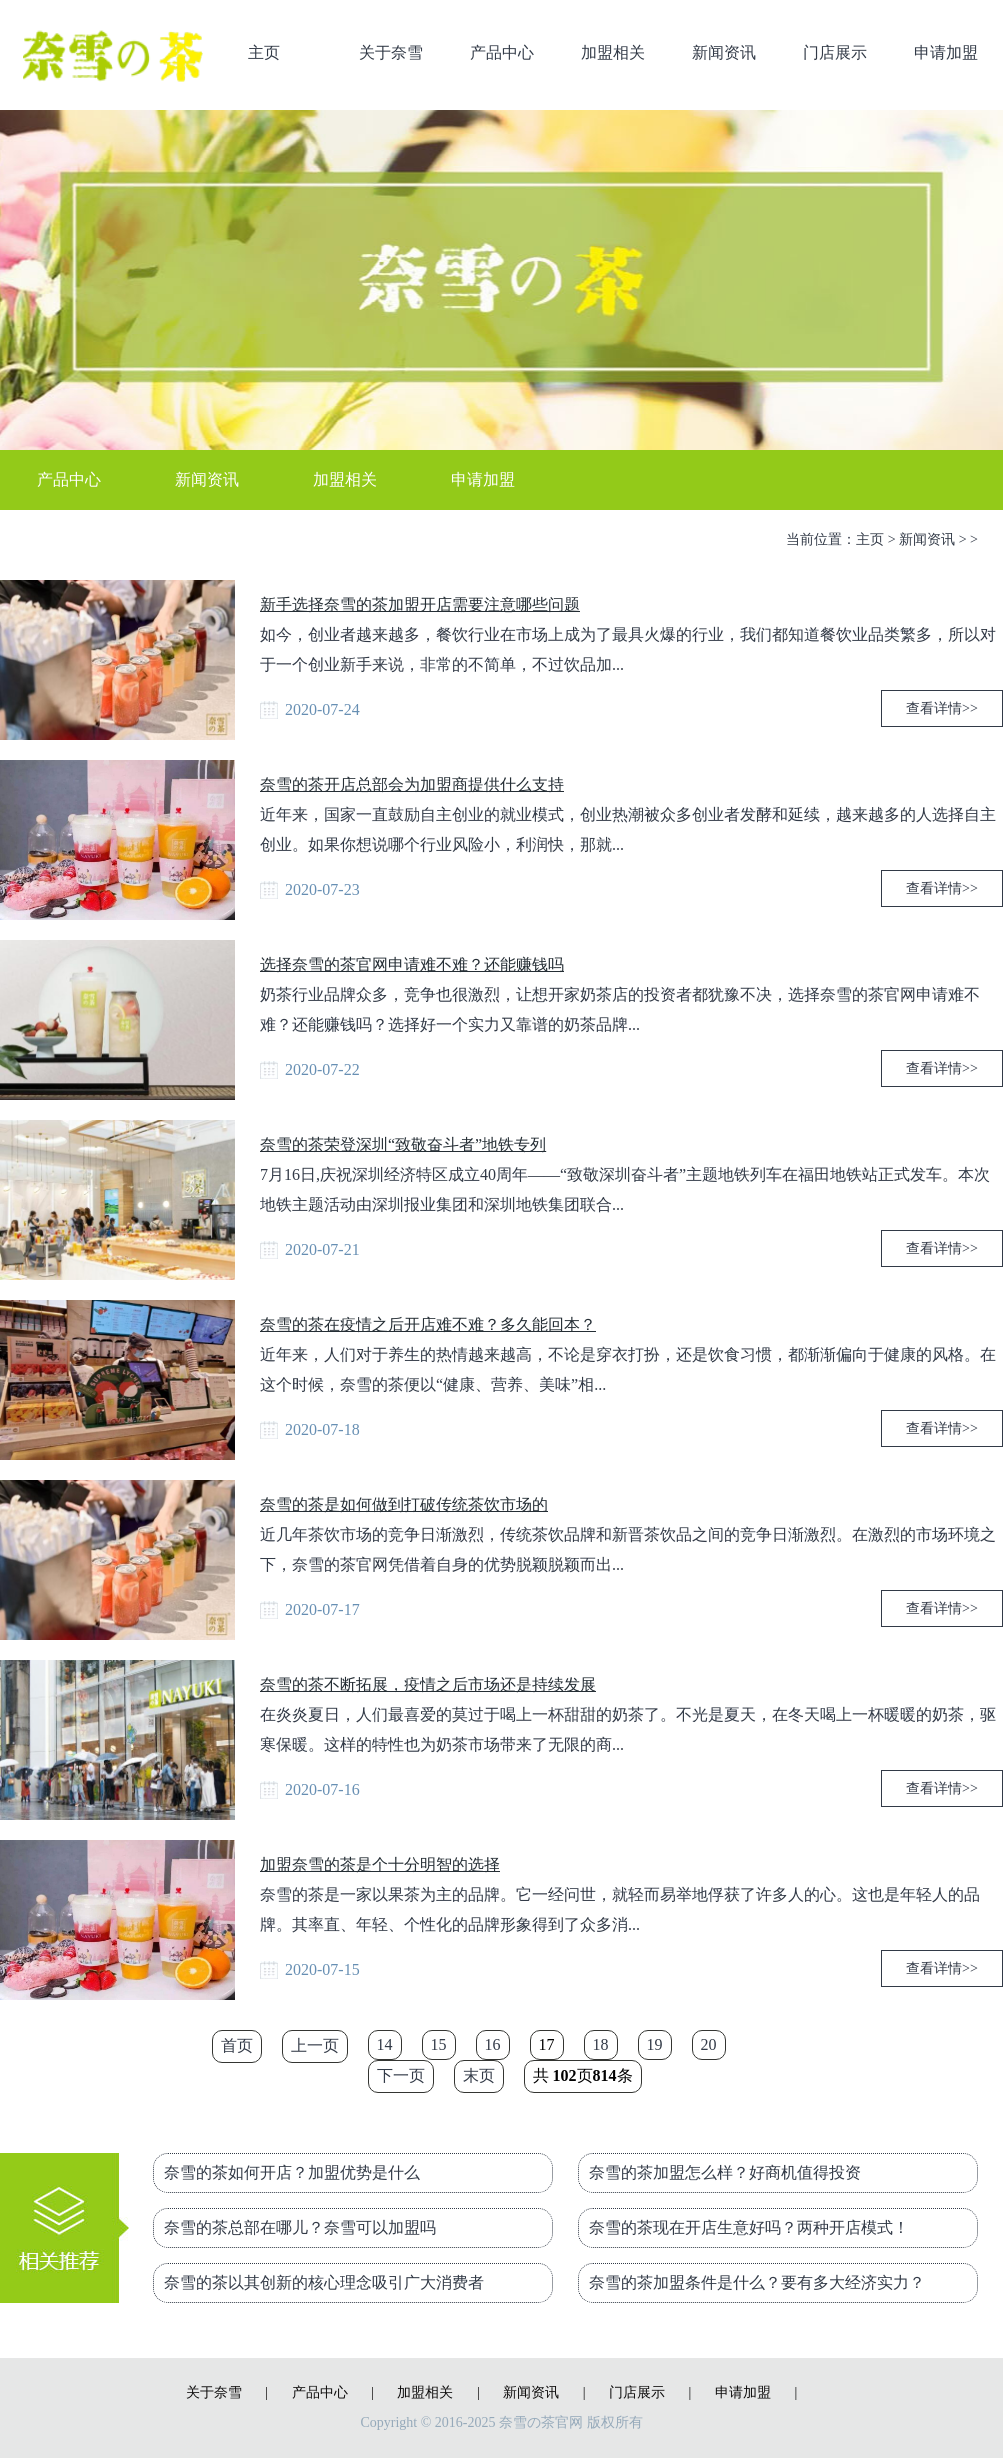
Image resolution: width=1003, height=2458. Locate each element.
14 (385, 2044)
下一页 (401, 2075)
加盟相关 (613, 52)
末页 (479, 2075)
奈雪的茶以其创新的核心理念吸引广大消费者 (324, 2282)
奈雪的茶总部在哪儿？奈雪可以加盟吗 (300, 2227)
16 (493, 2044)
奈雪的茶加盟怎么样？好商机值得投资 (725, 2172)
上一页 (315, 2045)
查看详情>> (942, 708)
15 (439, 2044)
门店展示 (835, 52)
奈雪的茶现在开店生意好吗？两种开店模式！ (749, 2227)
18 (601, 2044)
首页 (237, 2045)
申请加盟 (946, 52)
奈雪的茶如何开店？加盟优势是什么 (292, 2172)
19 (655, 2044)
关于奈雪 (391, 52)
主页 (264, 52)
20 (709, 2044)
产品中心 (502, 52)
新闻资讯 (724, 52)
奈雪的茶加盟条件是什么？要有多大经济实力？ (757, 2282)
